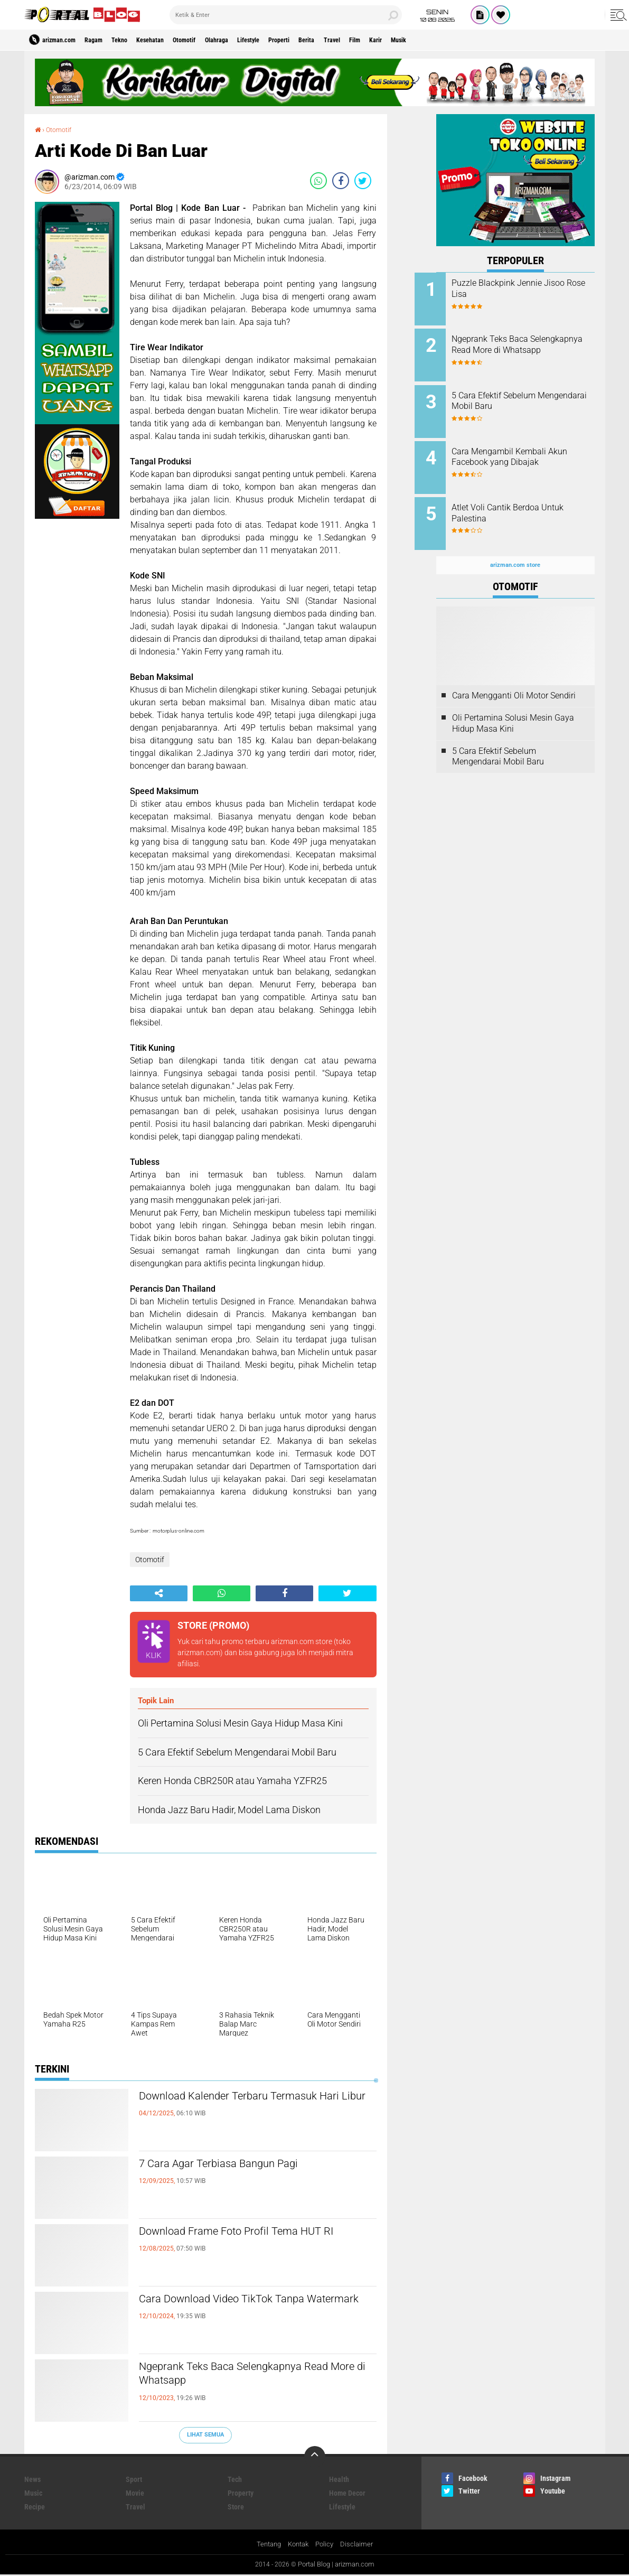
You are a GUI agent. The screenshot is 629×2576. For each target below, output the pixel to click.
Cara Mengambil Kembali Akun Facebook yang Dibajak (527, 448)
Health (339, 2479)
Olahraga (253, 40)
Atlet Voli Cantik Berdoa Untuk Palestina (529, 501)
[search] (286, 14)
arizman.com (356, 2565)
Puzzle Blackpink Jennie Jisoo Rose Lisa (529, 288)
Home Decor (347, 2493)
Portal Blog (312, 2565)
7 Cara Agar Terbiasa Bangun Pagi (240, 2164)
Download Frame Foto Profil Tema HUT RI (256, 2241)
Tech (235, 2479)
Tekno (136, 40)
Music (33, 2493)
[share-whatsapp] (318, 180)
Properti (330, 40)
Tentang (265, 2545)
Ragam (105, 40)
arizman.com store (301, 1641)
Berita (364, 40)
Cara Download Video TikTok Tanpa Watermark (245, 2309)
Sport (134, 2479)
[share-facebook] (340, 180)
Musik (479, 40)
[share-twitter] (362, 180)
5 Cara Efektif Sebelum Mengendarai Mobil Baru (519, 395)
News (32, 2479)
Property (241, 2493)
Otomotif (215, 40)
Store (236, 2507)
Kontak (298, 2545)
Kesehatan (174, 40)
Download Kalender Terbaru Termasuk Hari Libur (253, 2106)
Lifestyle (292, 40)
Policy (326, 2545)
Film (423, 40)
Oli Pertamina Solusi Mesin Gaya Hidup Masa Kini (513, 706)
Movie (135, 2493)
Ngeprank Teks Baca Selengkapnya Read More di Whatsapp (242, 2376)
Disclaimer (360, 2545)
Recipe (34, 2507)
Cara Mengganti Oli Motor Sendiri (514, 679)
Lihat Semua (205, 2434)
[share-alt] (158, 1593)
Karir (450, 40)
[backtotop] (314, 2456)
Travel (395, 40)
